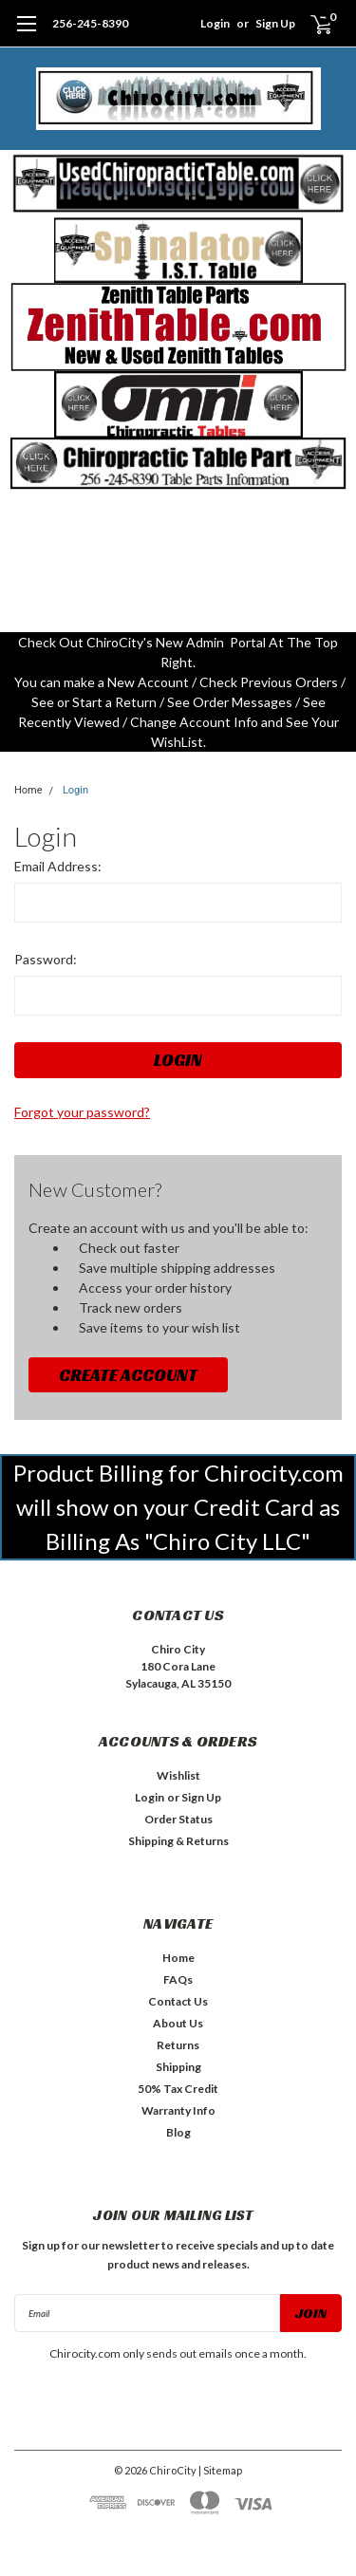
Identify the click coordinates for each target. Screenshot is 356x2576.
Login (215, 23)
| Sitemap (220, 2470)
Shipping (178, 2067)
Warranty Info (178, 2110)
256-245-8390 (90, 23)
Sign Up (275, 23)
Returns (178, 2045)
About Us (178, 2023)
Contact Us (178, 2001)
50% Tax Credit (178, 2088)
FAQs (178, 1979)
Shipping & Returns (178, 1841)
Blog (178, 2132)
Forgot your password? (82, 1112)
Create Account (128, 1375)
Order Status (178, 1819)
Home (28, 790)
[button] (178, 183)
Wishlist (178, 1775)
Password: (45, 959)
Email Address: (58, 866)
